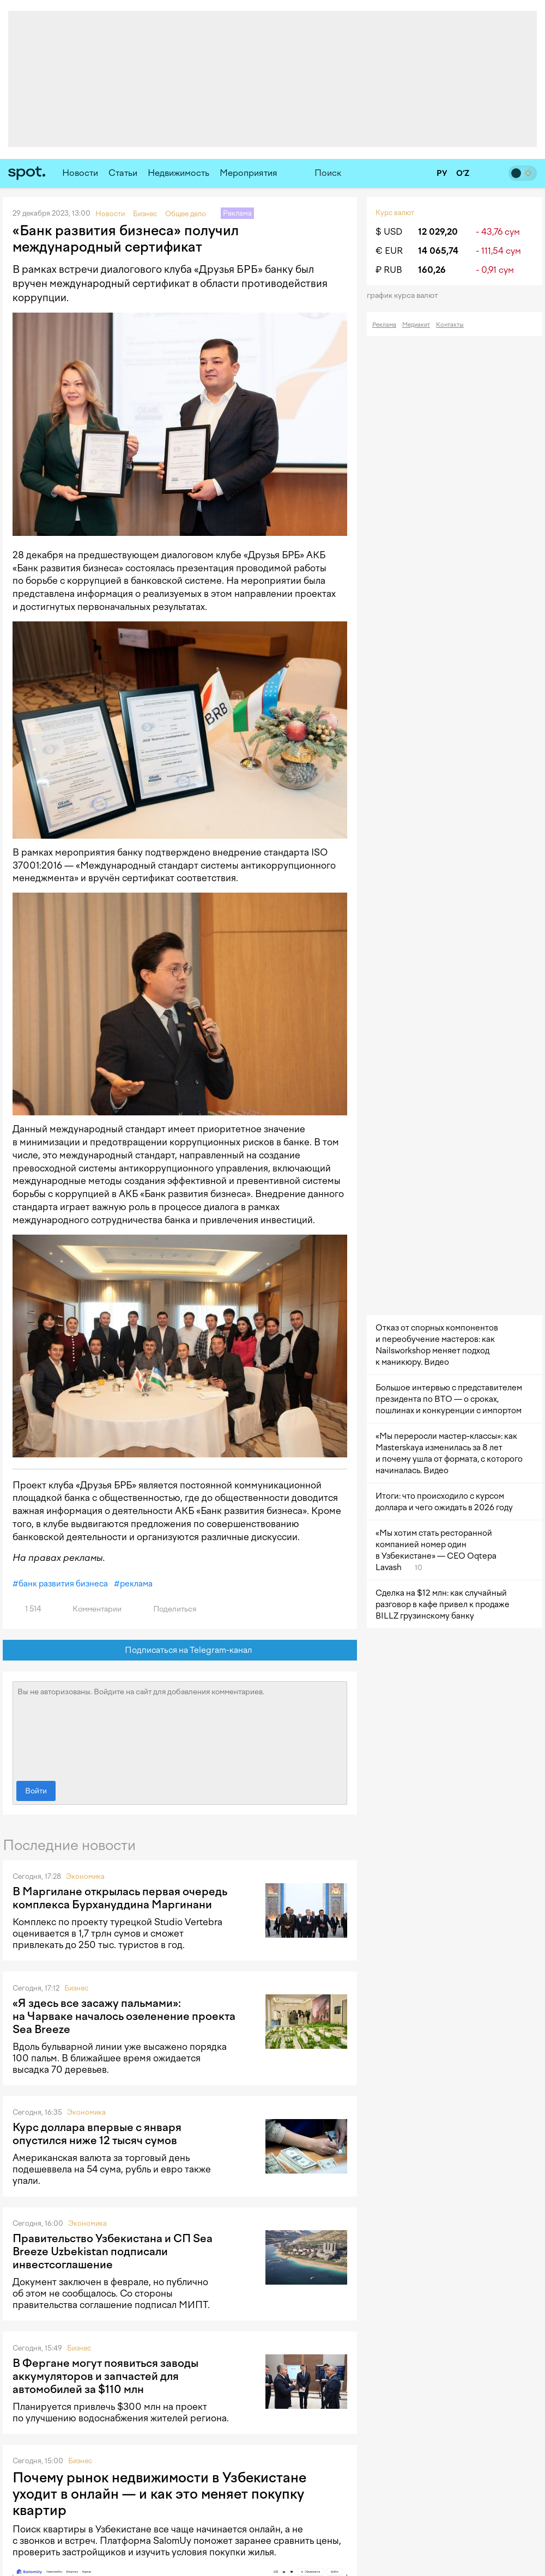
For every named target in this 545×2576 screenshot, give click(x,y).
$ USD (389, 232)
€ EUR (389, 251)
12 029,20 (438, 232)
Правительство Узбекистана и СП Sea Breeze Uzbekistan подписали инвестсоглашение (113, 2251)
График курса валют (406, 295)
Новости (80, 173)
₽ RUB (389, 270)
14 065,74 (438, 251)
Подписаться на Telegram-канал (180, 1650)
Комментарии (91, 1609)
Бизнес (76, 1988)
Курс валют (395, 213)
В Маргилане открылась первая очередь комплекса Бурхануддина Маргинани (120, 1898)
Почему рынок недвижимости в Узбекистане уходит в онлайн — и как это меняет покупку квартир (159, 2493)
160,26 (432, 270)
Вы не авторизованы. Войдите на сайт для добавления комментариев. (179, 1728)
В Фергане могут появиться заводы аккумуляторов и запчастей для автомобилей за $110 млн (105, 2376)
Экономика (85, 1876)
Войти (36, 1791)
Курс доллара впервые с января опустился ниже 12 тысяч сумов (97, 2134)
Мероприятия (248, 173)
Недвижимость (178, 173)
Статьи (122, 173)
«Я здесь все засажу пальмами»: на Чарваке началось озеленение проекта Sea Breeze (124, 2016)
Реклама (384, 324)
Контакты (450, 324)
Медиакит (416, 324)
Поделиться (168, 1609)
